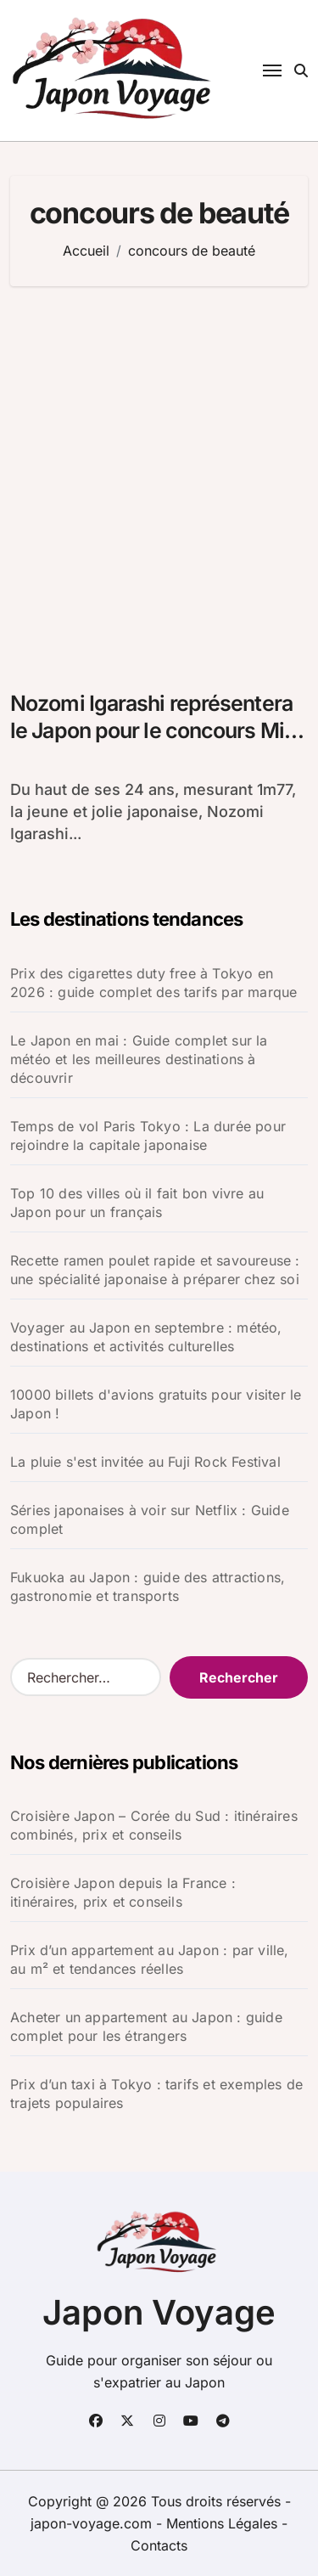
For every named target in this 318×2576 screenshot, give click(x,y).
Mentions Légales (224, 2523)
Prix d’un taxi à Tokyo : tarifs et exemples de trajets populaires (156, 2093)
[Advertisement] (159, 479)
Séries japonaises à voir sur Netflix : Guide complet (149, 1519)
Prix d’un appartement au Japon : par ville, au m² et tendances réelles (149, 1959)
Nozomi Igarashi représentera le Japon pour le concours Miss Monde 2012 (158, 731)
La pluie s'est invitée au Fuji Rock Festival (145, 1461)
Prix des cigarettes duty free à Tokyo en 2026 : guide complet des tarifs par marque (153, 983)
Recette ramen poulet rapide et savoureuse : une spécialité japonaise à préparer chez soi (155, 1270)
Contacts (159, 2545)
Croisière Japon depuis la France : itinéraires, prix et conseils (123, 1892)
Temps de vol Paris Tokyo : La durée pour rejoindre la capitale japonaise (148, 1135)
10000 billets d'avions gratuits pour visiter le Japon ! (155, 1404)
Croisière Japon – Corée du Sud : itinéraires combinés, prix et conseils (154, 1825)
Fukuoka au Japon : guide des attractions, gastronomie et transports (147, 1586)
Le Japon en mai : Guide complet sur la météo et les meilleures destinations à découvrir (139, 1059)
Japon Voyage (159, 2312)
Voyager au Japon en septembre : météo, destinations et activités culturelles (146, 1337)
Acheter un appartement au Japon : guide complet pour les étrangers (146, 2026)
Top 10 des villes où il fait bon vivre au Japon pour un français (137, 1202)
